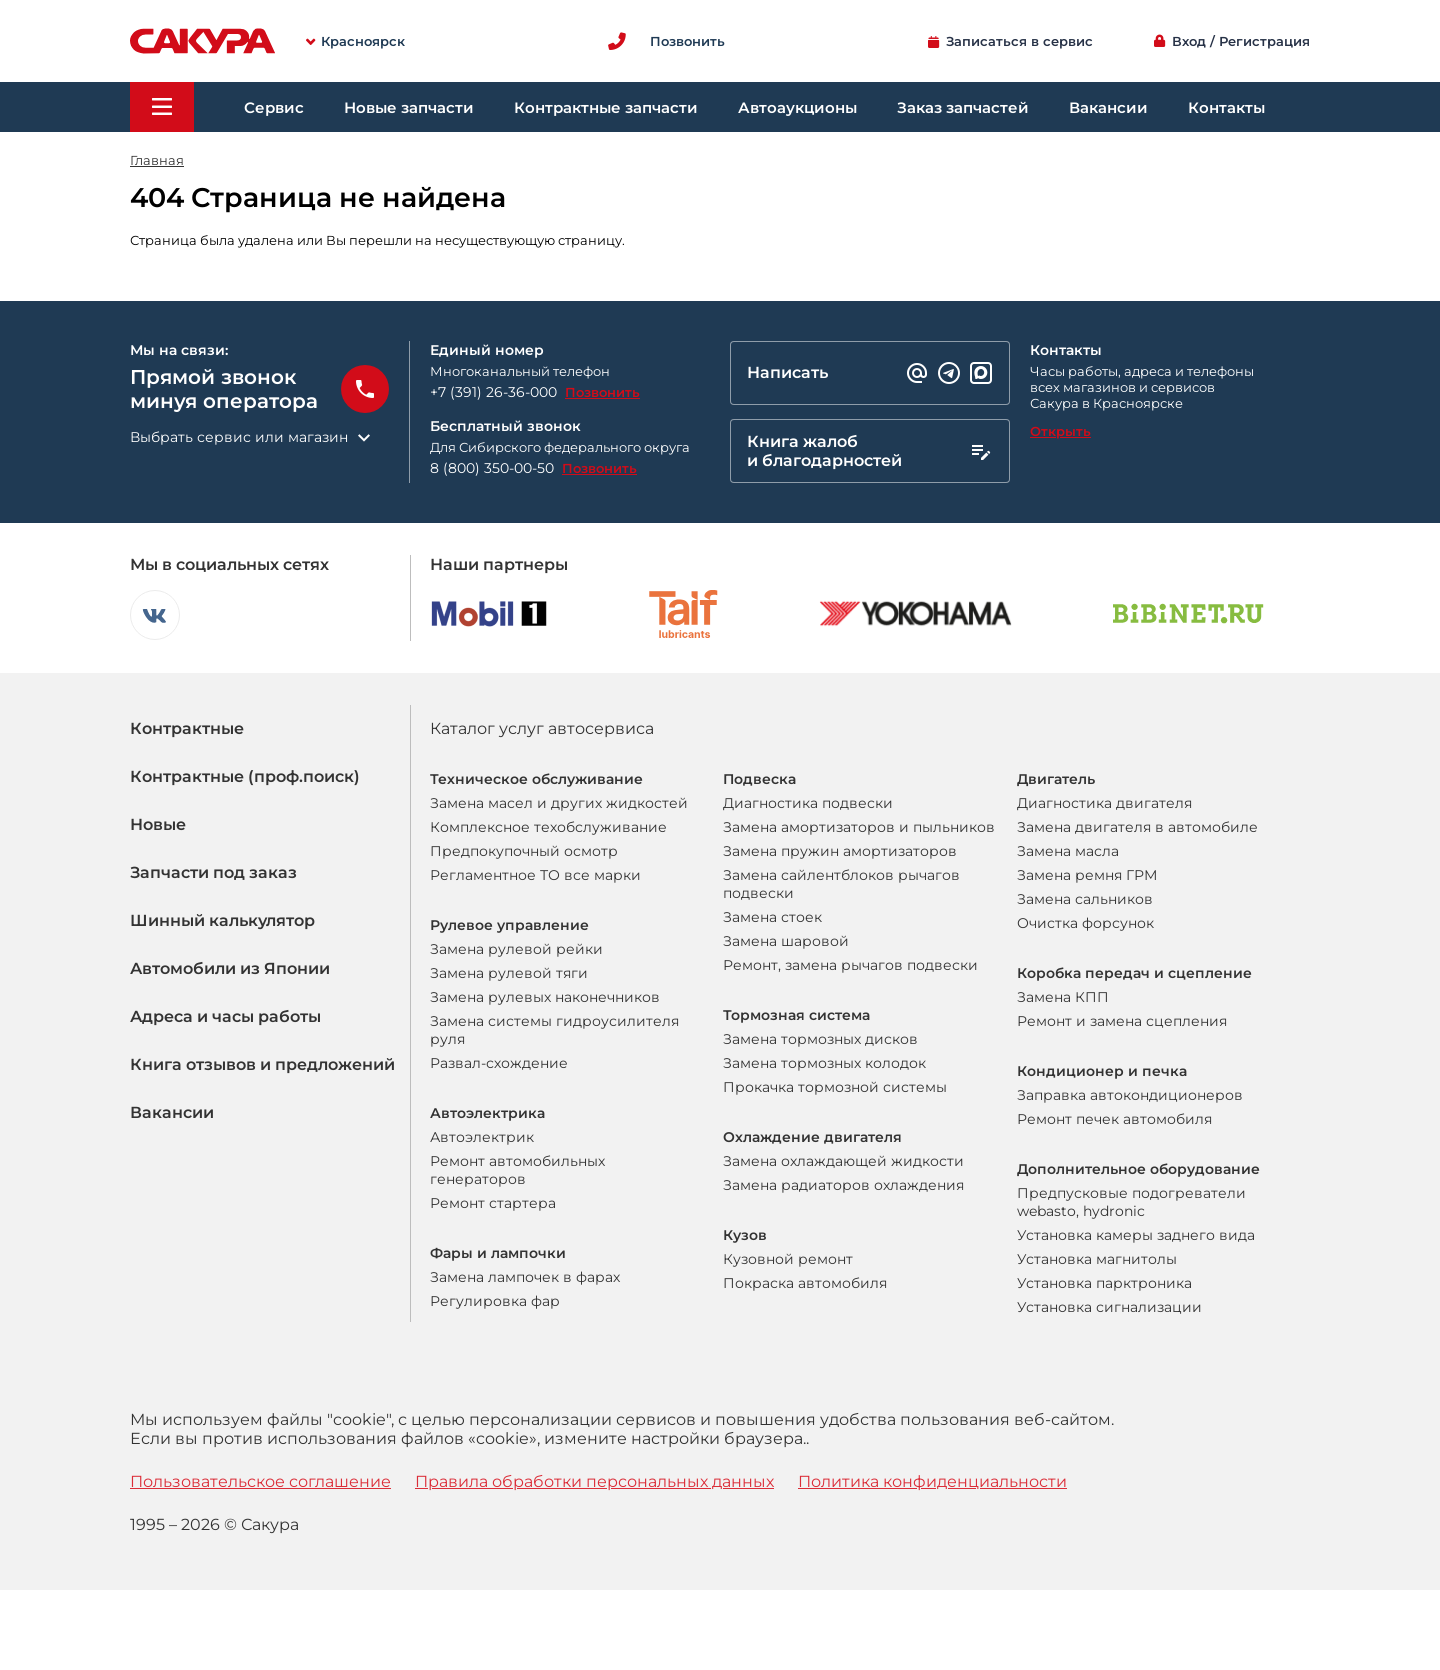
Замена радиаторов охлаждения (843, 1185)
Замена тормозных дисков (820, 1039)
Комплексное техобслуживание (548, 827)
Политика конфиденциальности (932, 1481)
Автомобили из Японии (230, 968)
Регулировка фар (495, 1301)
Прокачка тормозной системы (835, 1087)
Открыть (1060, 431)
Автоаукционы (797, 107)
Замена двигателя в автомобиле (1137, 827)
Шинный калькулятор (222, 920)
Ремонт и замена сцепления (1122, 1021)
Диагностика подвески (808, 803)
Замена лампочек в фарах (525, 1277)
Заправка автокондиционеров (1130, 1095)
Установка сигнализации (1109, 1307)
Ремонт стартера (493, 1203)
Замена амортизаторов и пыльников (859, 827)
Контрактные (187, 728)
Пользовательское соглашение (260, 1481)
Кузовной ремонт (788, 1259)
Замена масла (1068, 851)
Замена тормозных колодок (824, 1063)
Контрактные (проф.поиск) (245, 776)
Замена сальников (1085, 899)
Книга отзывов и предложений (262, 1064)
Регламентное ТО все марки (535, 875)
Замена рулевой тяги (509, 973)
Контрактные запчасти (606, 107)
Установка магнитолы (1097, 1259)
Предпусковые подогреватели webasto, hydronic (1131, 1202)
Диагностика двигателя (1104, 803)
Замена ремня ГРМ (1087, 875)
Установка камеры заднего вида (1136, 1235)
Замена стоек (772, 917)
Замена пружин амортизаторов (840, 851)
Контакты (1226, 107)
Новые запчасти (409, 107)
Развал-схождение (499, 1063)
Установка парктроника (1104, 1283)
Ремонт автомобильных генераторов (517, 1170)
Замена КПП (1063, 997)
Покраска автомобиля (805, 1283)
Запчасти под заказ (213, 872)
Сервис (274, 107)
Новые (158, 824)
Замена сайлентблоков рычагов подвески (841, 884)
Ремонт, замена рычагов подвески (850, 965)
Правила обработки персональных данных (594, 1481)
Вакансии (1108, 107)
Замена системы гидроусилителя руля (554, 1030)
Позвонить (602, 392)
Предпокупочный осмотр (524, 851)
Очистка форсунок (1085, 923)
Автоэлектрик (482, 1137)
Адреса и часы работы (225, 1016)
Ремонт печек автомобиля (1114, 1119)
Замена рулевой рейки (516, 949)
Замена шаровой (786, 941)
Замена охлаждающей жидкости (843, 1161)
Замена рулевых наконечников (545, 997)
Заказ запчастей (963, 107)
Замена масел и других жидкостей (559, 803)
